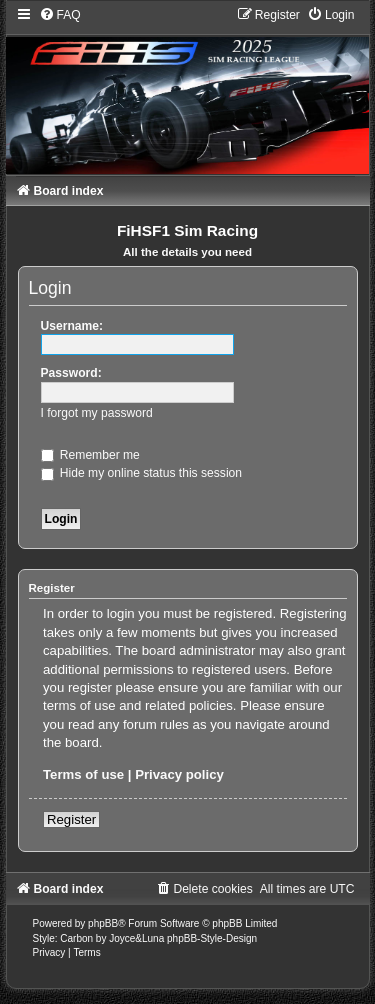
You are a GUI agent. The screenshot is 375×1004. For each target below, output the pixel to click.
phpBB (103, 923)
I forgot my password (97, 413)
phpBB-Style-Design (212, 938)
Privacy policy (179, 774)
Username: (72, 326)
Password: (71, 373)
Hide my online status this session (142, 473)
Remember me (90, 455)
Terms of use (83, 774)
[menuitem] (60, 15)
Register (71, 819)
